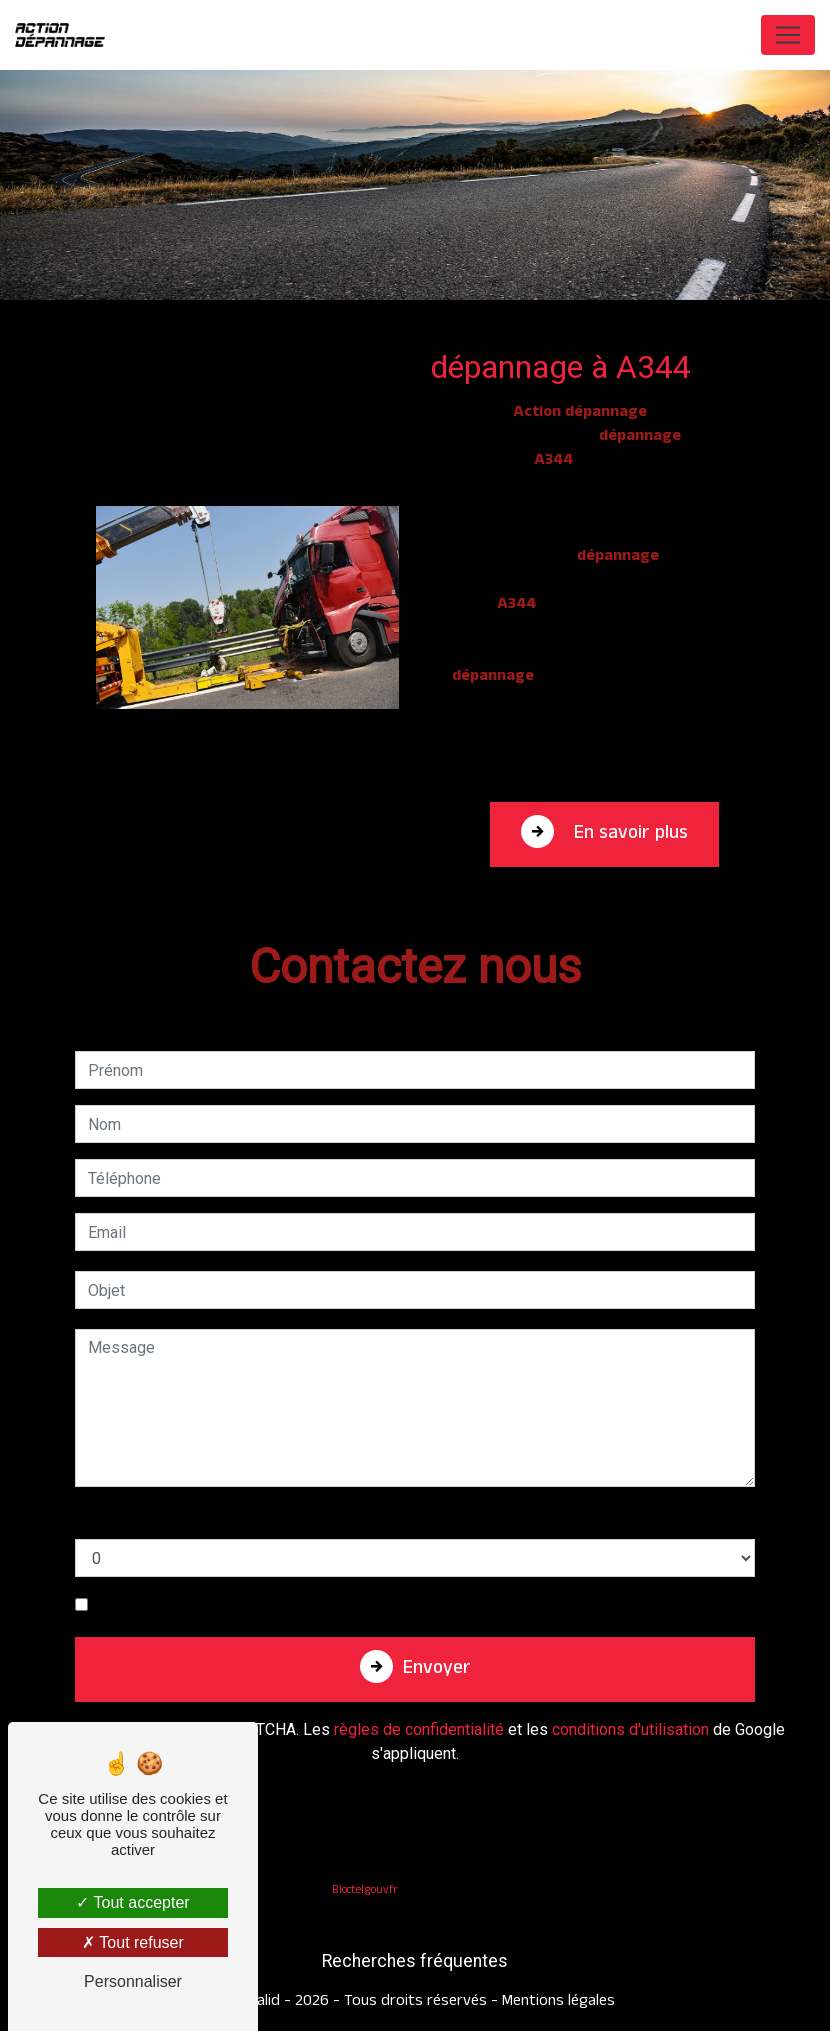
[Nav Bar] (788, 35)
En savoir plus (628, 835)
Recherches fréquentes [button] (415, 1961)
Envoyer (437, 1670)
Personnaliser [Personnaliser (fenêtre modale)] (133, 1981)
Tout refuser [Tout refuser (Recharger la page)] (133, 1942)
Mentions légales (556, 2002)
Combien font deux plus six (170, 1518)
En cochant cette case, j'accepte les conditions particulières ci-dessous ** (354, 1604)
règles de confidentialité (419, 1729)
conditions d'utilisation (630, 1729)
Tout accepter (132, 1902)
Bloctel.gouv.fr (365, 1891)
